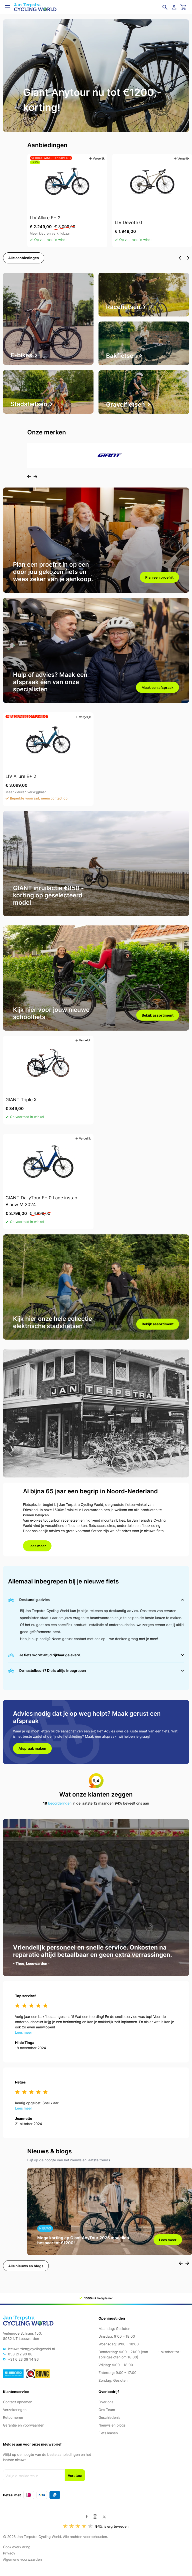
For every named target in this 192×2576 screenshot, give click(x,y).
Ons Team (106, 2409)
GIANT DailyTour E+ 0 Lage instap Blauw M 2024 (41, 1206)
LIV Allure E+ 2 (45, 218)
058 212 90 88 (20, 2354)
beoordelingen (60, 1810)
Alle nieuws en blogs (26, 2273)
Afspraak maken (32, 1755)
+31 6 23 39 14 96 (23, 2359)
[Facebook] (87, 2516)
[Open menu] (7, 7)
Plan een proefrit (159, 580)
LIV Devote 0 (128, 223)
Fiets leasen (108, 2433)
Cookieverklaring (16, 2547)
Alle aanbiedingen (23, 258)
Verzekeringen (14, 2409)
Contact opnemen (17, 2402)
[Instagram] (95, 2516)
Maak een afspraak (158, 690)
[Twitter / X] (104, 2516)
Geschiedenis (109, 2417)
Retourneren (13, 2417)
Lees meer (37, 1551)
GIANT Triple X (21, 1103)
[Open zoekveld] (165, 7)
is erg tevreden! (112, 2526)
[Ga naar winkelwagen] (183, 7)
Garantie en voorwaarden (23, 2425)
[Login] (175, 7)
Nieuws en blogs (112, 2425)
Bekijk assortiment (158, 1019)
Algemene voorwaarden (22, 2559)
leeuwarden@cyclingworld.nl (31, 2349)
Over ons (105, 2402)
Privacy (9, 2553)
